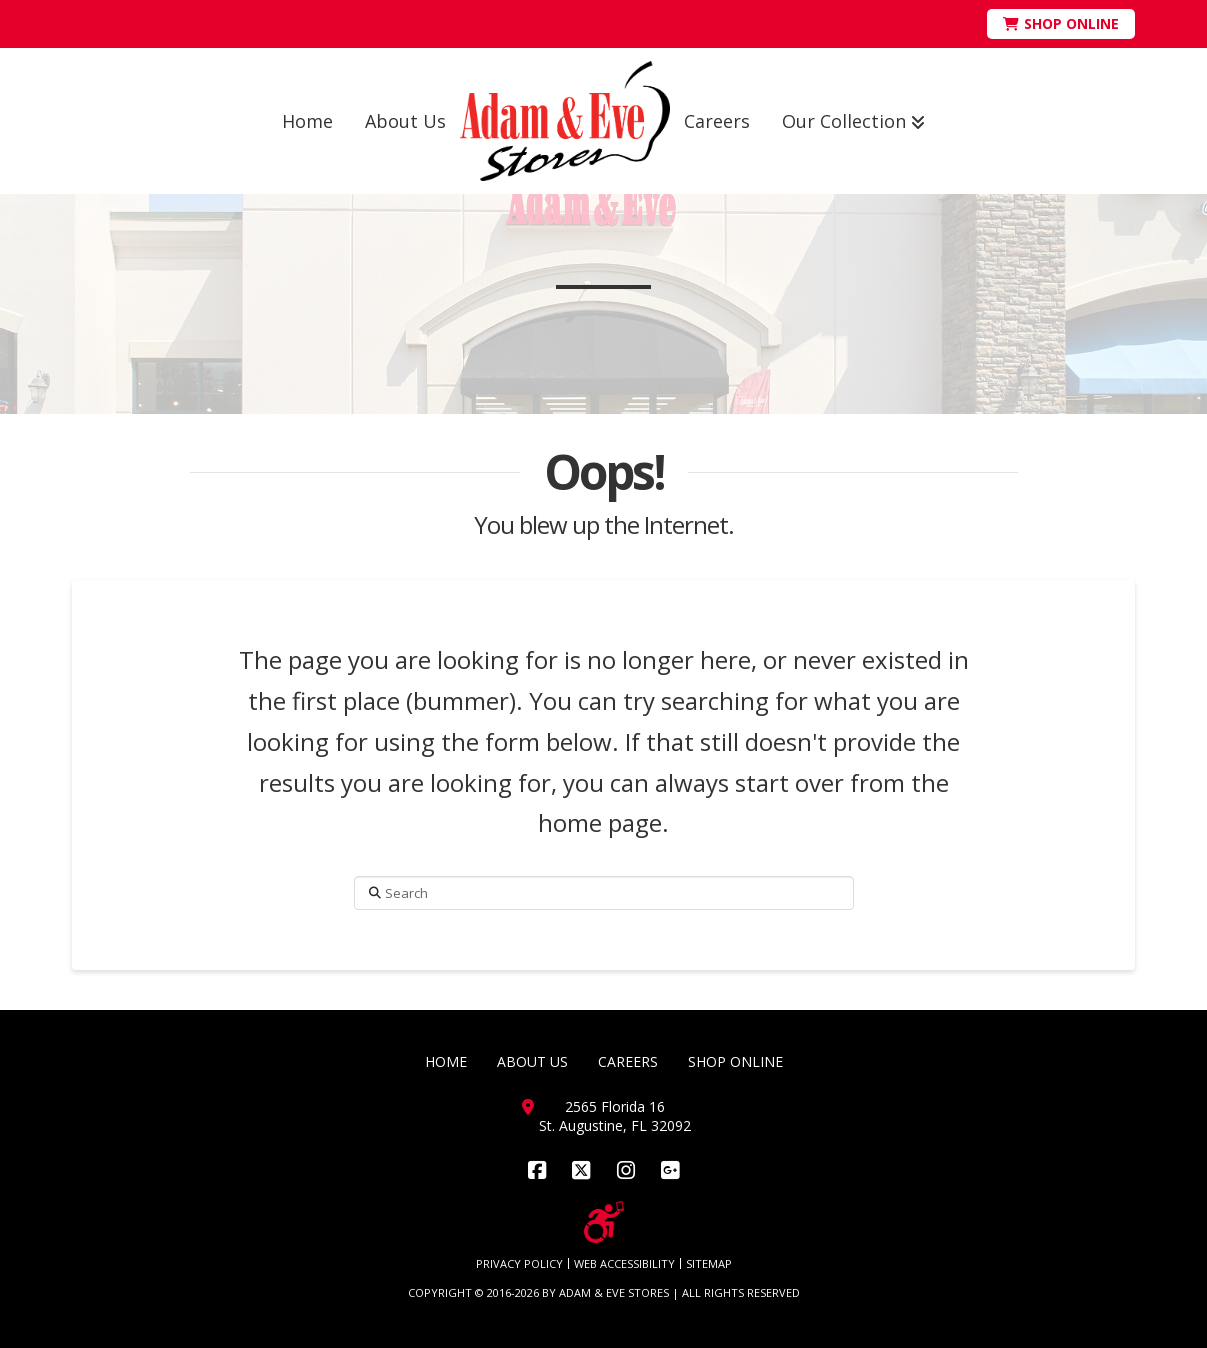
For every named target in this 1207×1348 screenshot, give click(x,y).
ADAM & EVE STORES (614, 1292)
